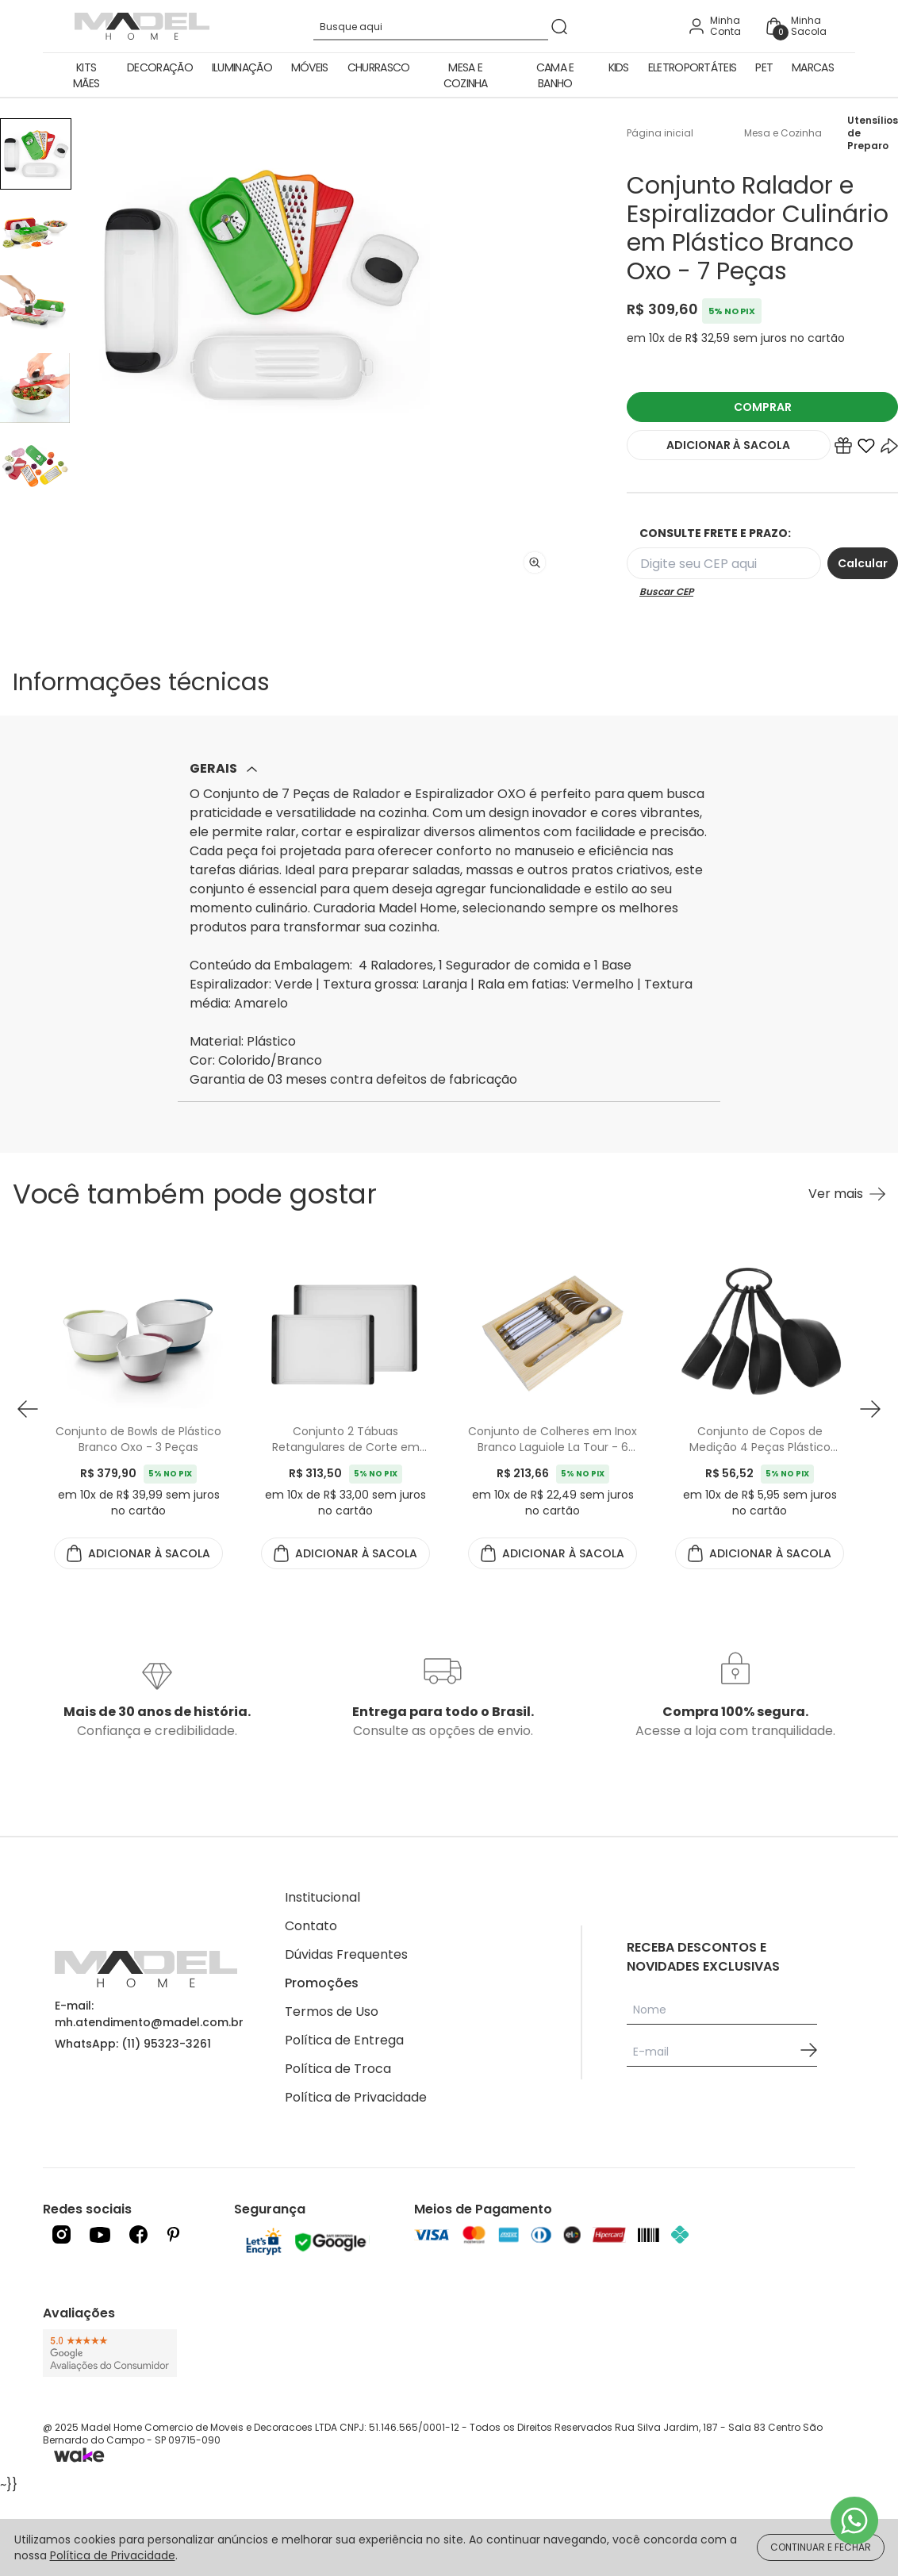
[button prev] (28, 1408)
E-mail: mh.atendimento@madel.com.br (149, 2014)
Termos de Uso (331, 2011)
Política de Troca (338, 2069)
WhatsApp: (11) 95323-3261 (133, 2044)
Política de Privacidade (356, 2097)
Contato (311, 1926)
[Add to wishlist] (866, 449)
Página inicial (660, 133)
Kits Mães (86, 75)
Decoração (160, 67)
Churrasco (378, 67)
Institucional (322, 1897)
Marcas (813, 67)
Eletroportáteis (692, 67)
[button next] (870, 1408)
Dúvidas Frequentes (346, 1954)
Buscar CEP (666, 591)
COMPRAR (763, 407)
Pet (764, 67)
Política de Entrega (344, 2040)
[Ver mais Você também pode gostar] (846, 1194)
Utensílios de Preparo (872, 133)
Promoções (322, 1983)
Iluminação (242, 67)
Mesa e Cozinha (465, 75)
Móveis (309, 67)
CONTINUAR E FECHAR (820, 2547)
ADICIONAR (728, 445)
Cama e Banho (555, 75)
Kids (618, 67)
